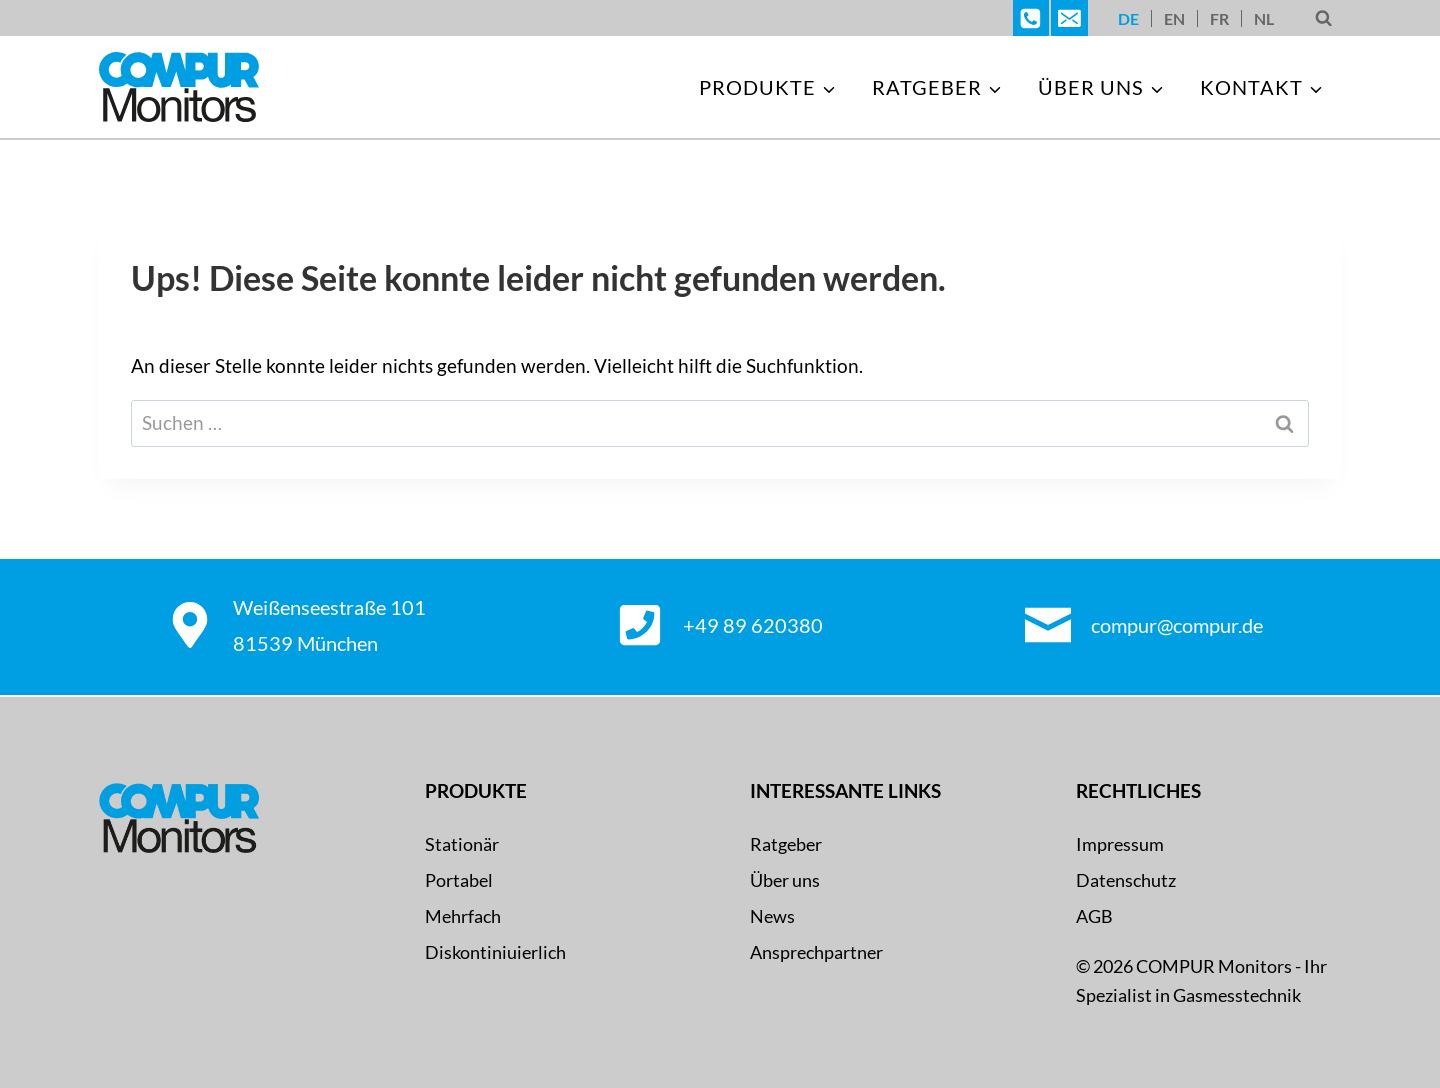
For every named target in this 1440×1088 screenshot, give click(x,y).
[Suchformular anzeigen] (1323, 18)
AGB (1094, 916)
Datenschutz (1126, 880)
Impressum (1120, 844)
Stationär (462, 844)
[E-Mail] (1069, 18)
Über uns (785, 880)
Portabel (459, 880)
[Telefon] (1031, 18)
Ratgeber (786, 844)
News (772, 916)
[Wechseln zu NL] (1264, 18)
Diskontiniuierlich (495, 952)
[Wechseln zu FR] (1219, 18)
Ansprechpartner (816, 952)
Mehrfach (463, 916)
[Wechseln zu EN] (1174, 18)
